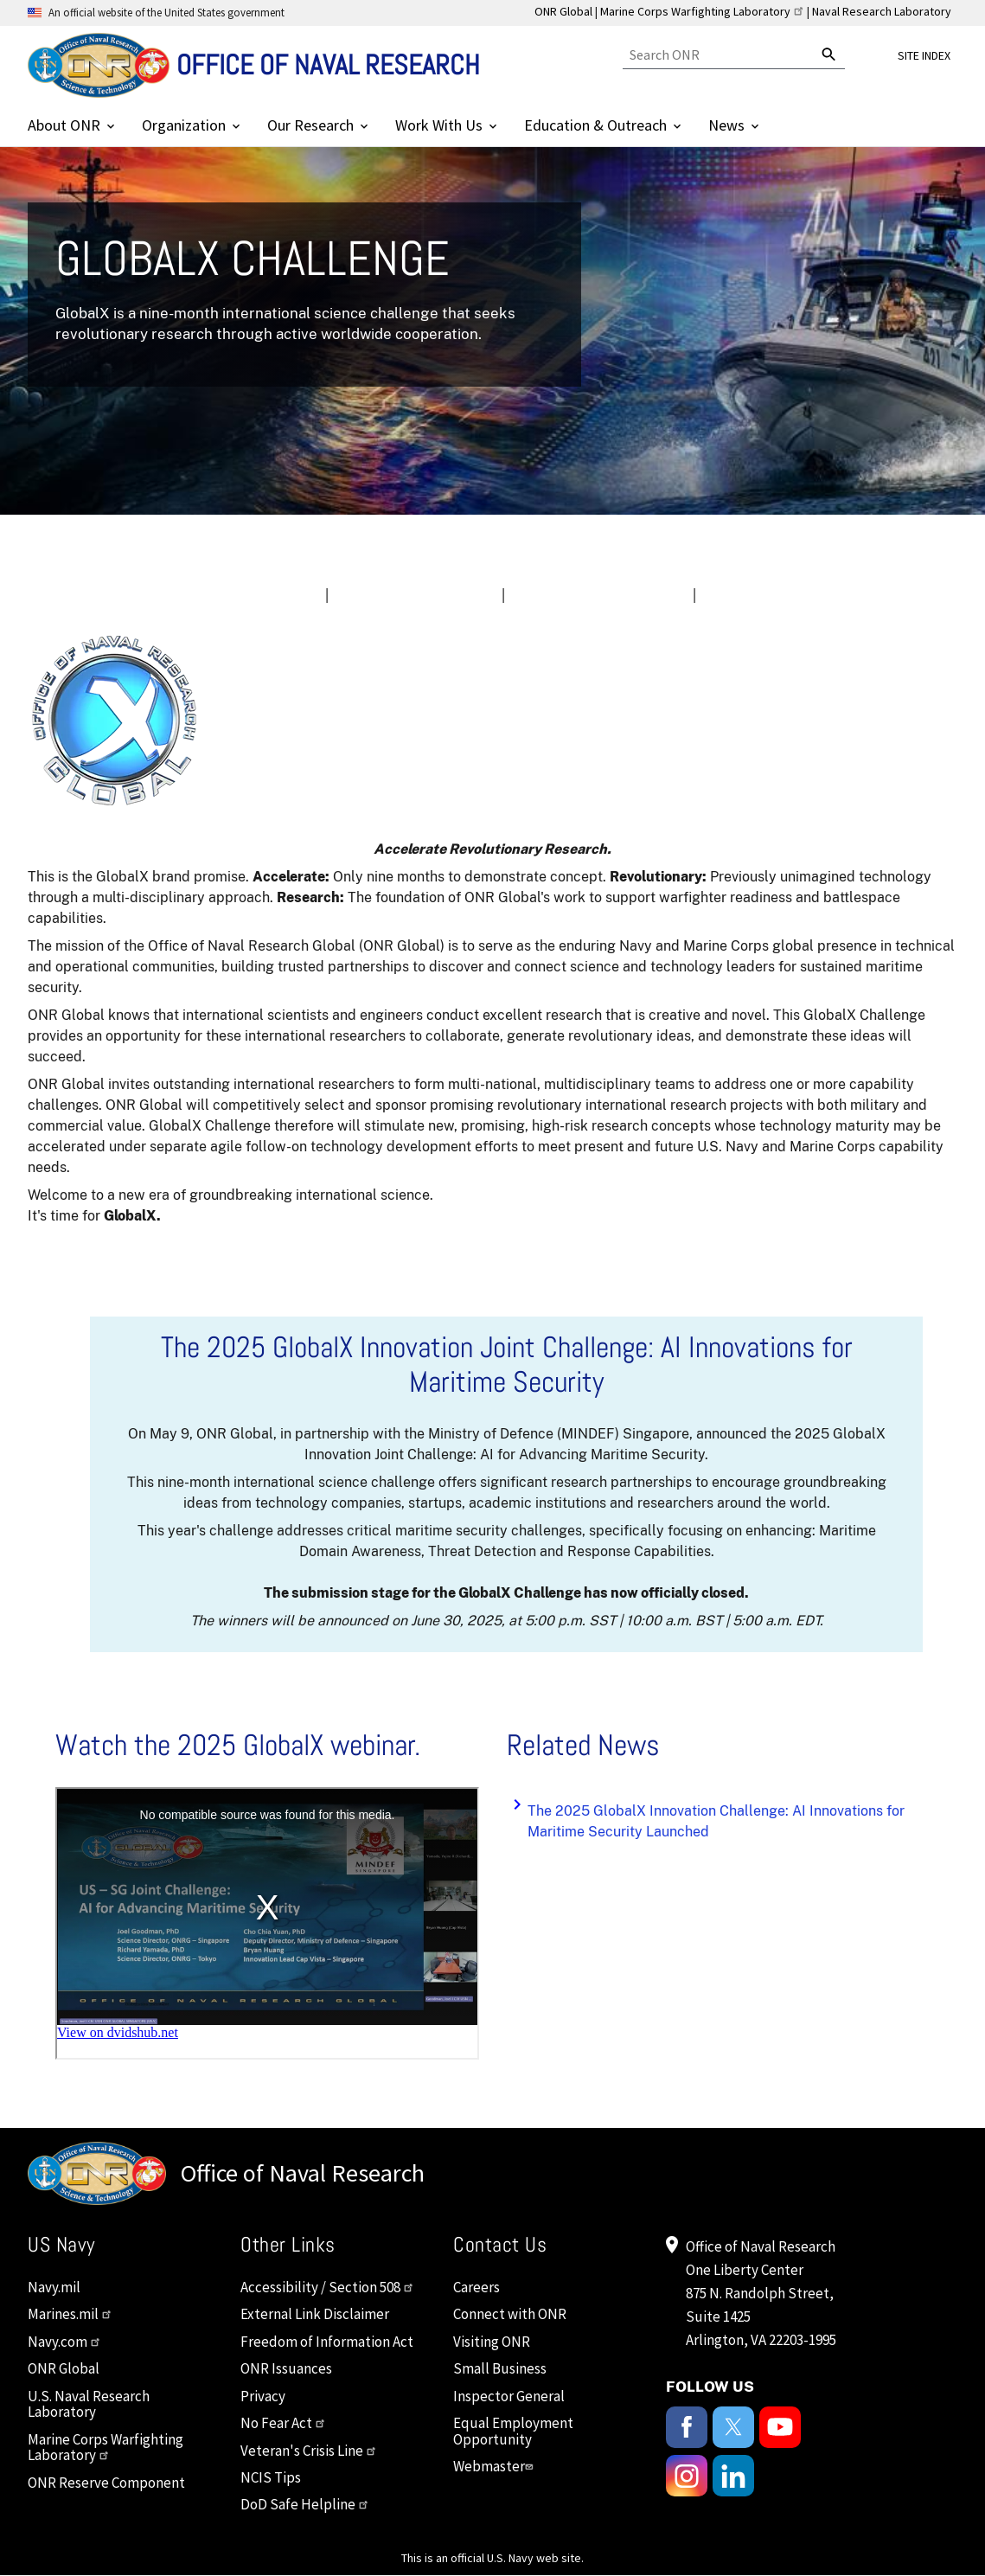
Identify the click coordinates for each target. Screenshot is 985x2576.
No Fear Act (283, 2422)
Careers (476, 2287)
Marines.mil (70, 2313)
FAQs (731, 595)
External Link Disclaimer (314, 2313)
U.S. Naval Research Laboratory (89, 2404)
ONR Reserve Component (106, 2482)
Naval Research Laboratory (881, 11)
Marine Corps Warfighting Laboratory (702, 11)
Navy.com (64, 2341)
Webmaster (495, 2466)
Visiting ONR (491, 2341)
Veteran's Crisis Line (308, 2450)
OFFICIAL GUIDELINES (595, 595)
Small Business (500, 2368)
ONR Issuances (286, 2368)
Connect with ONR (509, 2313)
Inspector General (509, 2396)
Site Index (924, 55)
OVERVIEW (265, 595)
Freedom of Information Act (326, 2341)
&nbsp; (267, 1923)
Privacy (262, 2396)
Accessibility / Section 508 (327, 2287)
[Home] (254, 65)
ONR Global (563, 11)
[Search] (718, 55)
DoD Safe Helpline (304, 2504)
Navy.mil (54, 2287)
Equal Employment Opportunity (513, 2431)
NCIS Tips (270, 2477)
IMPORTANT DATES (412, 595)
